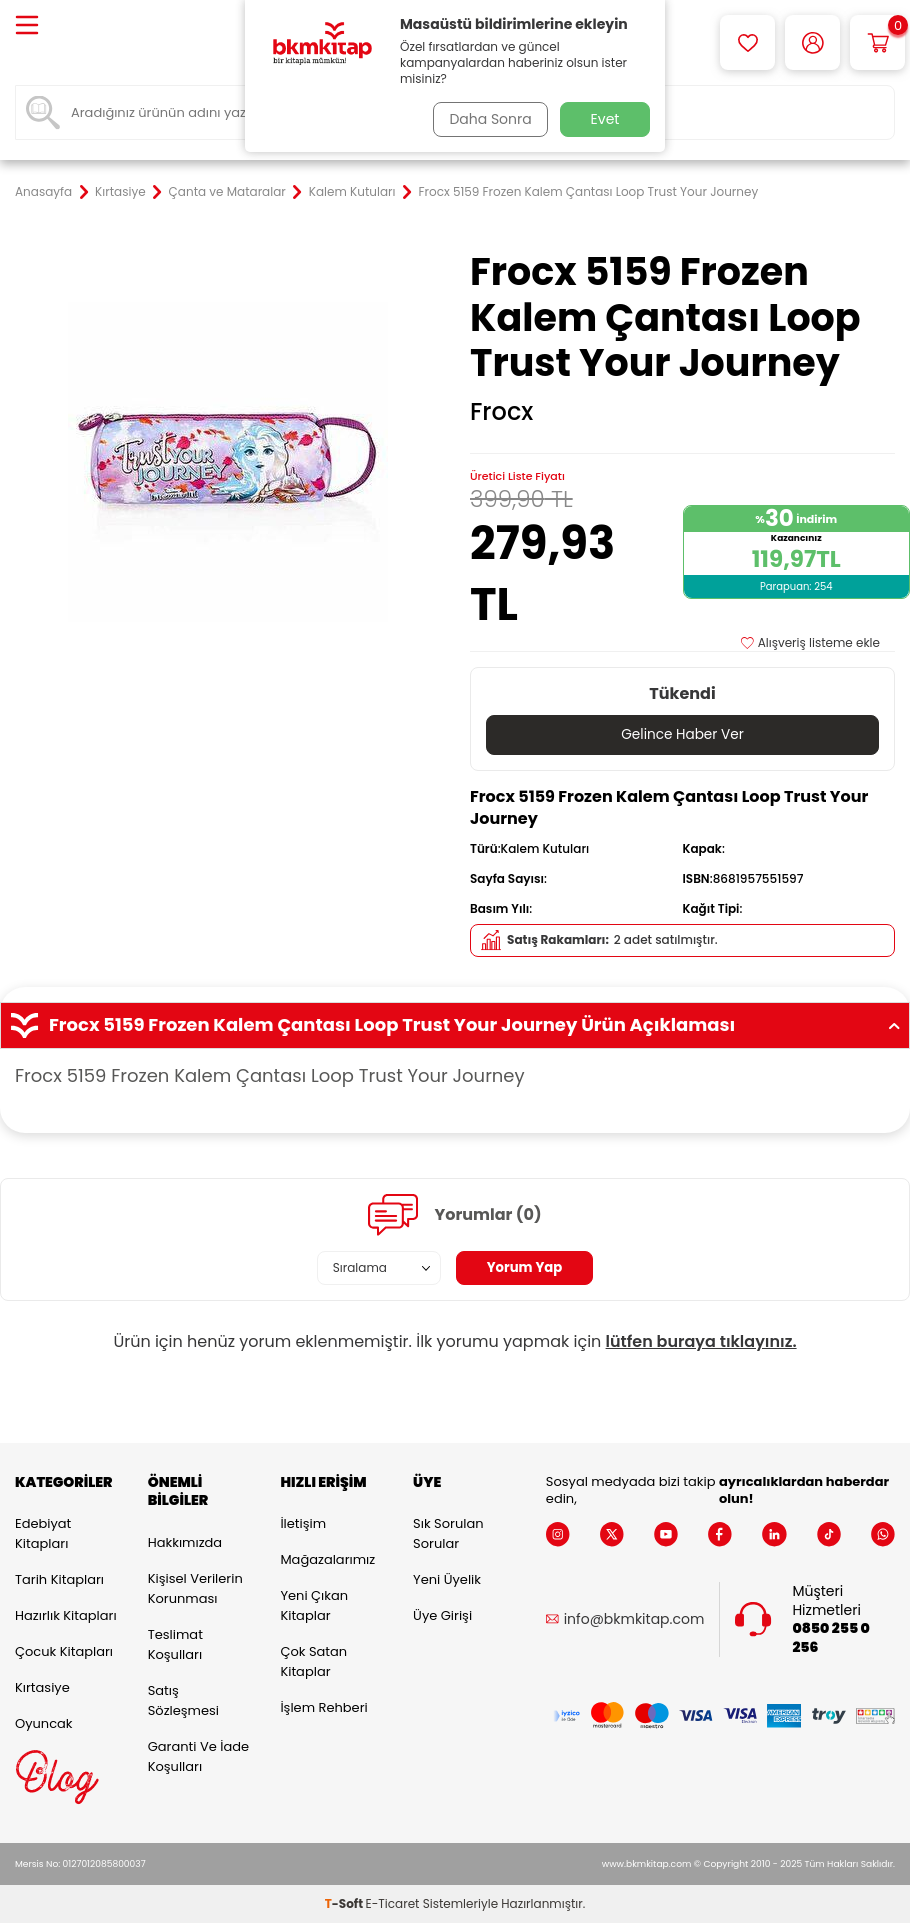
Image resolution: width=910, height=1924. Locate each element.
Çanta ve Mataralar (227, 192)
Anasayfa (43, 192)
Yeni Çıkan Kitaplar (314, 1606)
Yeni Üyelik (447, 1580)
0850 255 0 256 (830, 1639)
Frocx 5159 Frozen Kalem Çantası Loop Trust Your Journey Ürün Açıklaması (455, 1026)
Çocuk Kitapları (64, 1652)
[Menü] (27, 26)
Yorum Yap (525, 1268)
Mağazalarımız (327, 1560)
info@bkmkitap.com (634, 1620)
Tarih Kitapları (59, 1580)
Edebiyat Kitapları (43, 1534)
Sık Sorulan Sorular (448, 1534)
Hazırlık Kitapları (66, 1616)
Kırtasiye (120, 192)
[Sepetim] (877, 42)
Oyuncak (44, 1724)
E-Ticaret (393, 1904)
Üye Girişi (442, 1616)
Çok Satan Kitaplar (313, 1662)
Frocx (501, 412)
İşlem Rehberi (323, 1708)
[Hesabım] (812, 42)
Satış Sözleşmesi (183, 1701)
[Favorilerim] (747, 42)
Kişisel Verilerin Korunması (195, 1589)
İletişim (303, 1524)
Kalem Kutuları (352, 192)
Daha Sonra (488, 119)
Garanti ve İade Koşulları (198, 1757)
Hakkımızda (185, 1543)
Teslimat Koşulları (175, 1645)
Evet (605, 119)
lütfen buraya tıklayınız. (701, 1342)
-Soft (345, 1904)
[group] (227, 461)
